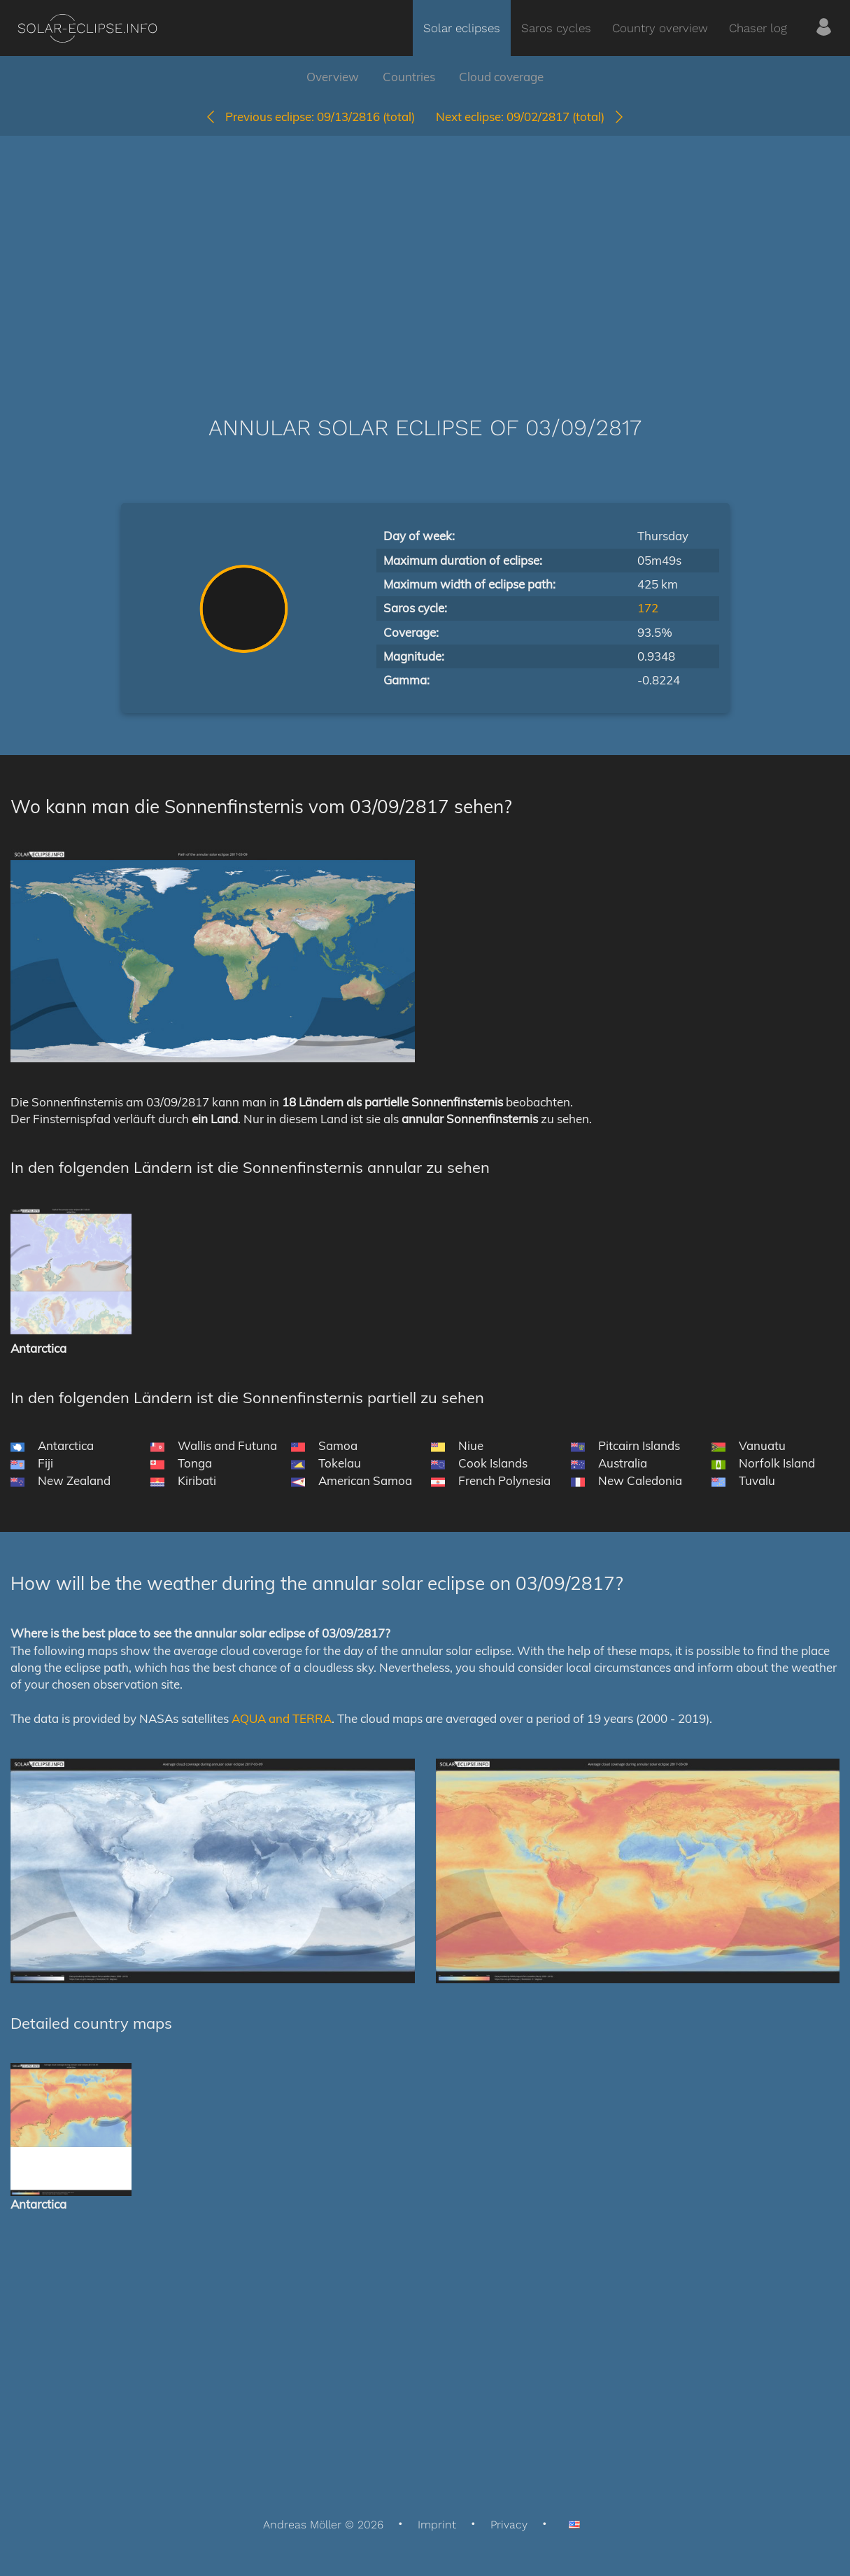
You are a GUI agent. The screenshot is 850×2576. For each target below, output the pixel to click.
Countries (409, 76)
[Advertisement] (425, 255)
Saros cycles (556, 28)
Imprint (437, 2524)
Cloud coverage (501, 76)
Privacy (508, 2524)
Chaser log (758, 28)
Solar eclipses (461, 28)
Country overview (660, 28)
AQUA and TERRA (282, 1718)
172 (647, 607)
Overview (332, 76)
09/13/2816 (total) (309, 116)
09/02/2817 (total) (530, 116)
